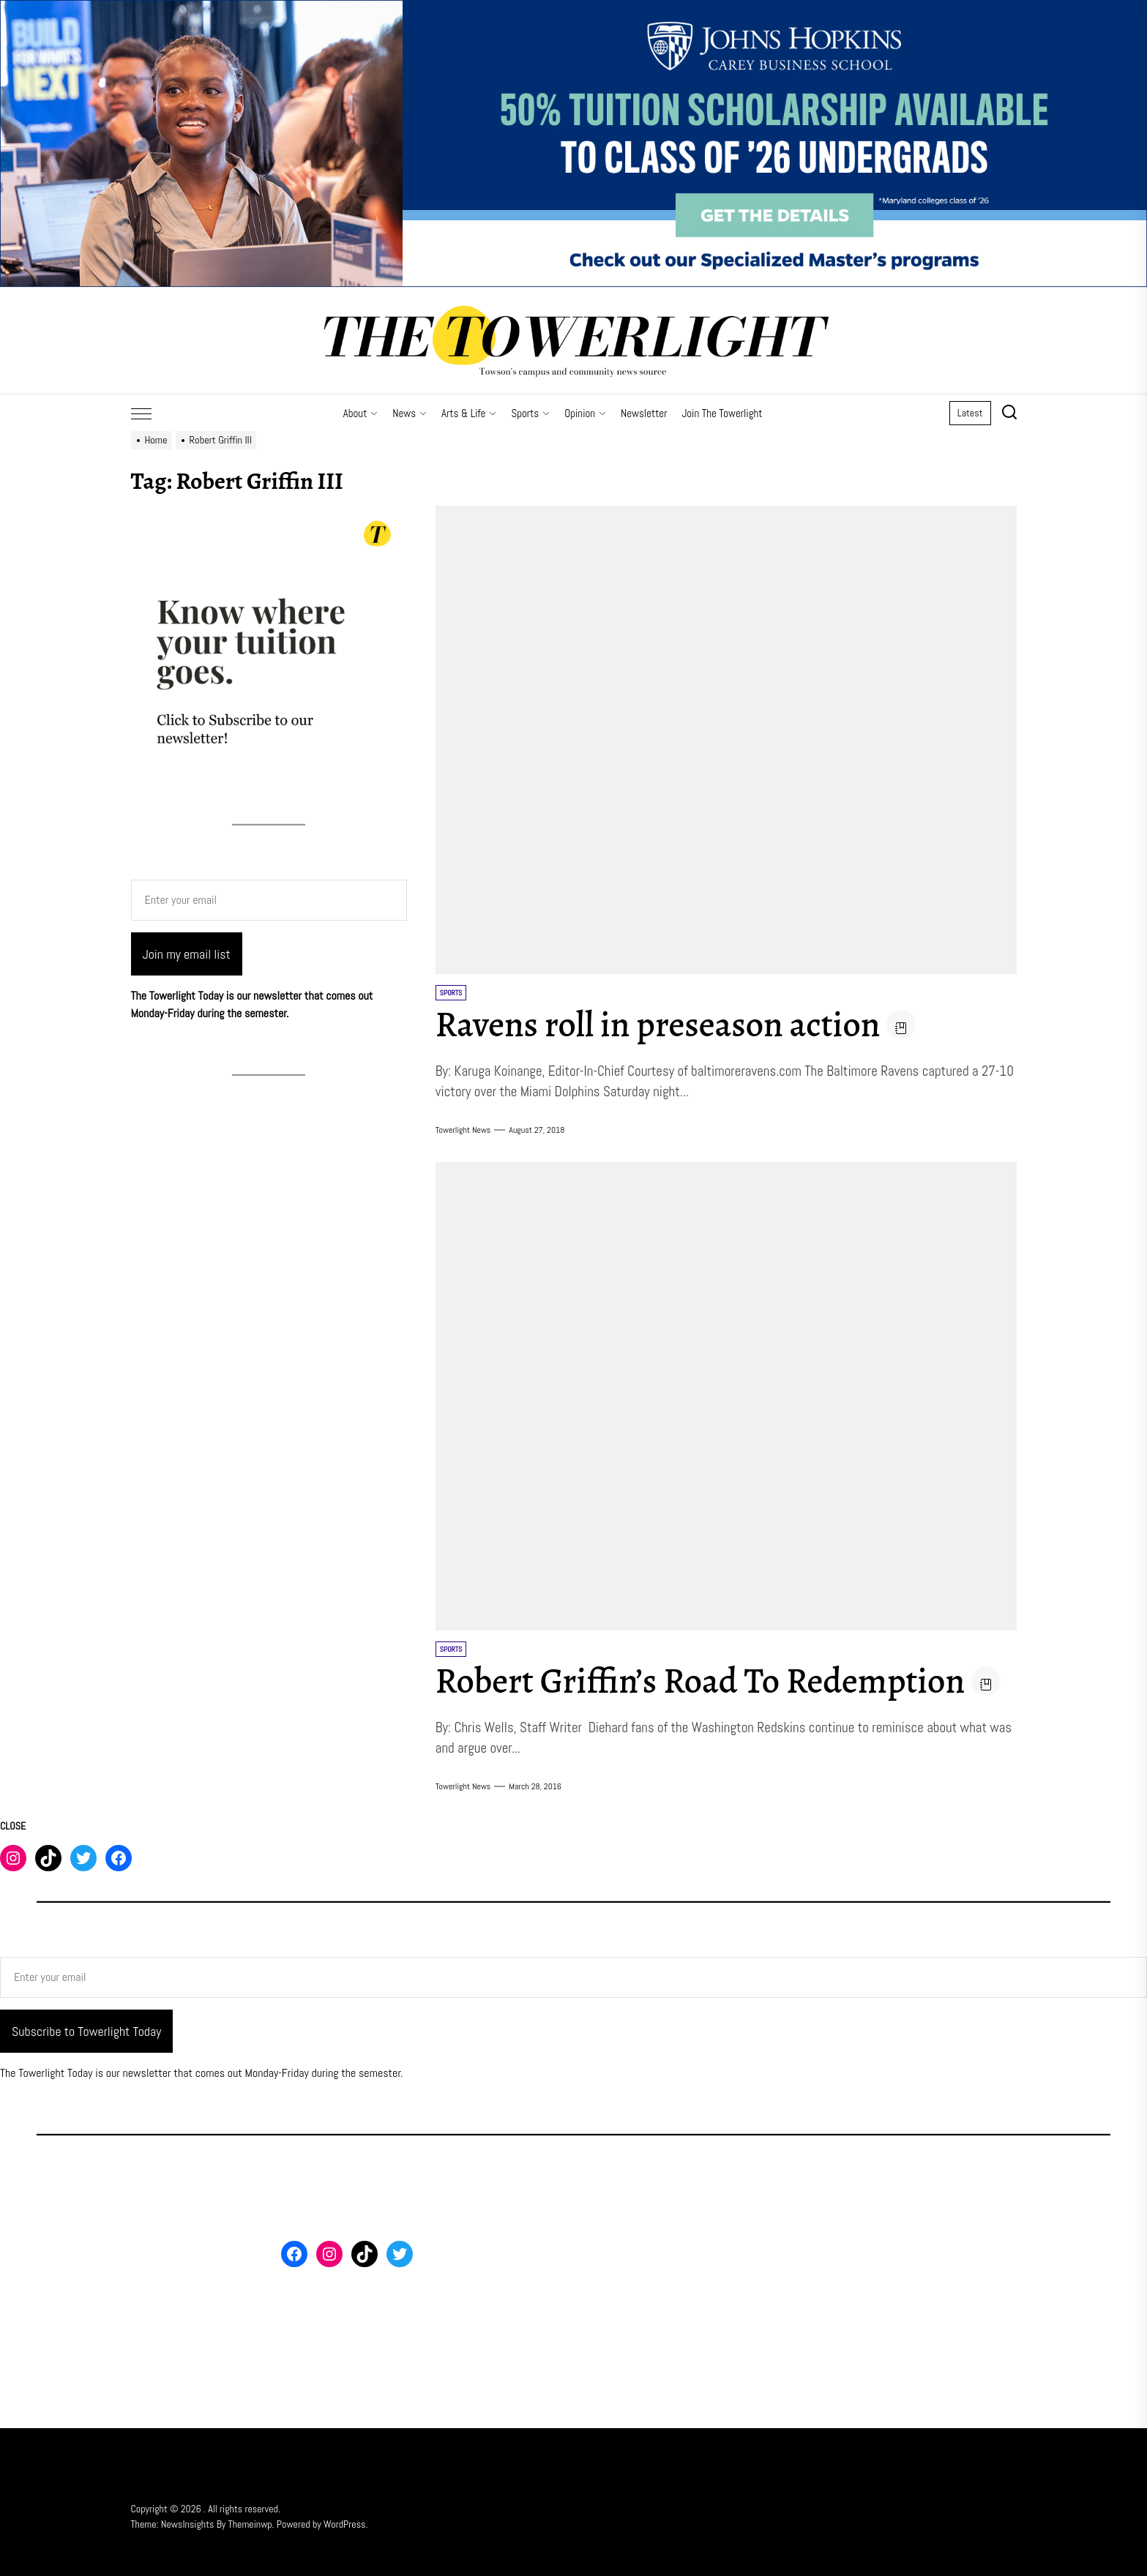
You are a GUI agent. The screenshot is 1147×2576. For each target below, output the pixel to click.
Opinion (585, 413)
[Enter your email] (269, 900)
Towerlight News (463, 1130)
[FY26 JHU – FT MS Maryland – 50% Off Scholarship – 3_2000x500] (573, 8)
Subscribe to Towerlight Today (86, 2031)
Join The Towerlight (721, 413)
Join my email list (187, 954)
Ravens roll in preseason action (658, 1024)
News (409, 413)
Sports (530, 413)
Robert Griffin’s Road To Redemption (700, 1681)
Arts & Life (468, 413)
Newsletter (644, 413)
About (360, 413)
